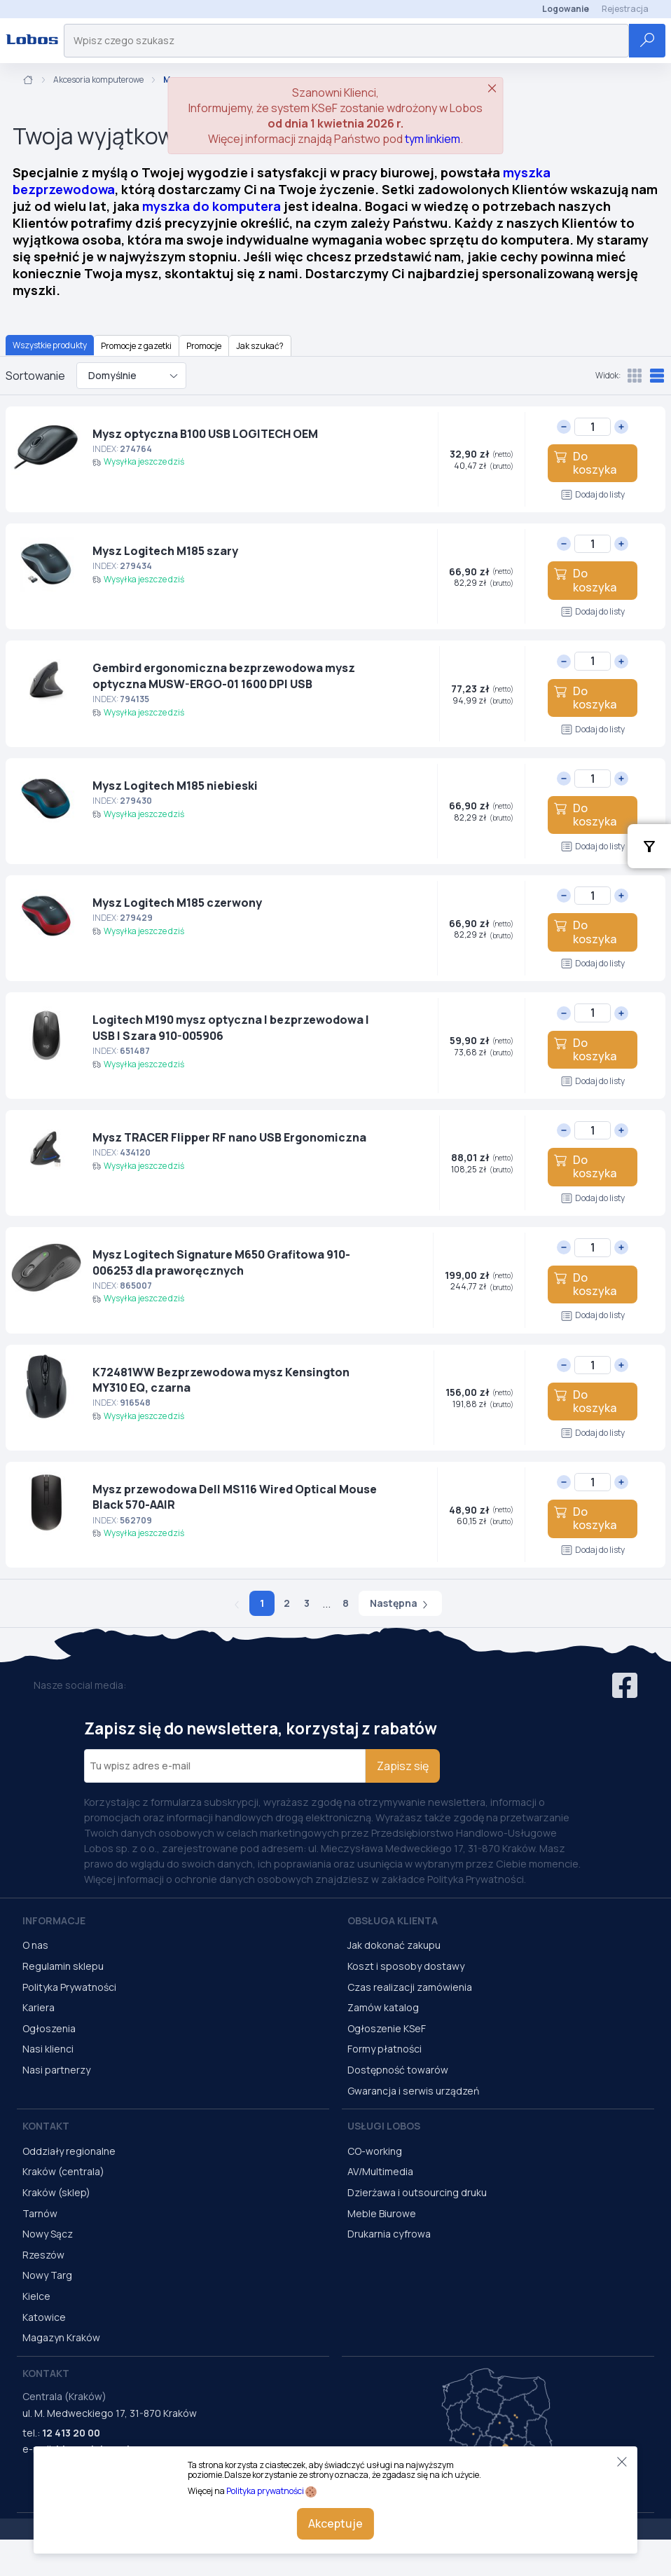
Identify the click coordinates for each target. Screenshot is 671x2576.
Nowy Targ (47, 2275)
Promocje (203, 346)
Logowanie (565, 9)
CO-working (374, 2151)
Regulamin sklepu (63, 1966)
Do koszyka (584, 462)
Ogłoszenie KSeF (386, 2028)
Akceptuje (335, 2523)
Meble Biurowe (381, 2213)
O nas (35, 1945)
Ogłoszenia (49, 2028)
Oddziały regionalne (69, 2151)
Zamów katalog (383, 2007)
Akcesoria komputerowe (98, 80)
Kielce (36, 2296)
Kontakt (45, 2125)
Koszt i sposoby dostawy (405, 1966)
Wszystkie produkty (50, 345)
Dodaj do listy (593, 494)
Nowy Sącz (47, 2233)
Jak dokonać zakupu (394, 1945)
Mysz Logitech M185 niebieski (175, 785)
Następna (400, 1603)
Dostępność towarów (397, 2069)
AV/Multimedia (380, 2171)
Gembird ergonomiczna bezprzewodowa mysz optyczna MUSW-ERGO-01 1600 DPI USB (223, 675)
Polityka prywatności (265, 2491)
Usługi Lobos (383, 2125)
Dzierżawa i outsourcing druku (417, 2192)
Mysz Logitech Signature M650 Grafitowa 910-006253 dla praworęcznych (221, 1262)
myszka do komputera (211, 206)
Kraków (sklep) (56, 2192)
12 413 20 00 (71, 2432)
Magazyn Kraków (61, 2337)
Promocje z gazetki (136, 346)
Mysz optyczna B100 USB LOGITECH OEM (205, 433)
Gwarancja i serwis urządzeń (413, 2090)
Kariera (38, 2007)
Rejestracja (625, 9)
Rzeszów (43, 2254)
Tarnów (39, 2213)
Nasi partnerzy (56, 2069)
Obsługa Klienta (392, 1920)
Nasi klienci (48, 2048)
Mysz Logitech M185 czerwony (177, 902)
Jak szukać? (260, 346)
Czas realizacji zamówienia (409, 1987)
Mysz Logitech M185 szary (165, 551)
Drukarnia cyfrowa (389, 2233)
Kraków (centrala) (63, 2171)
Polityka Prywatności (69, 1987)
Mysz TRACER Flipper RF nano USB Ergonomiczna (229, 1137)
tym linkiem (432, 138)
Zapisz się (403, 1766)
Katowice (44, 2317)
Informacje (53, 1920)
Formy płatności (384, 2048)
